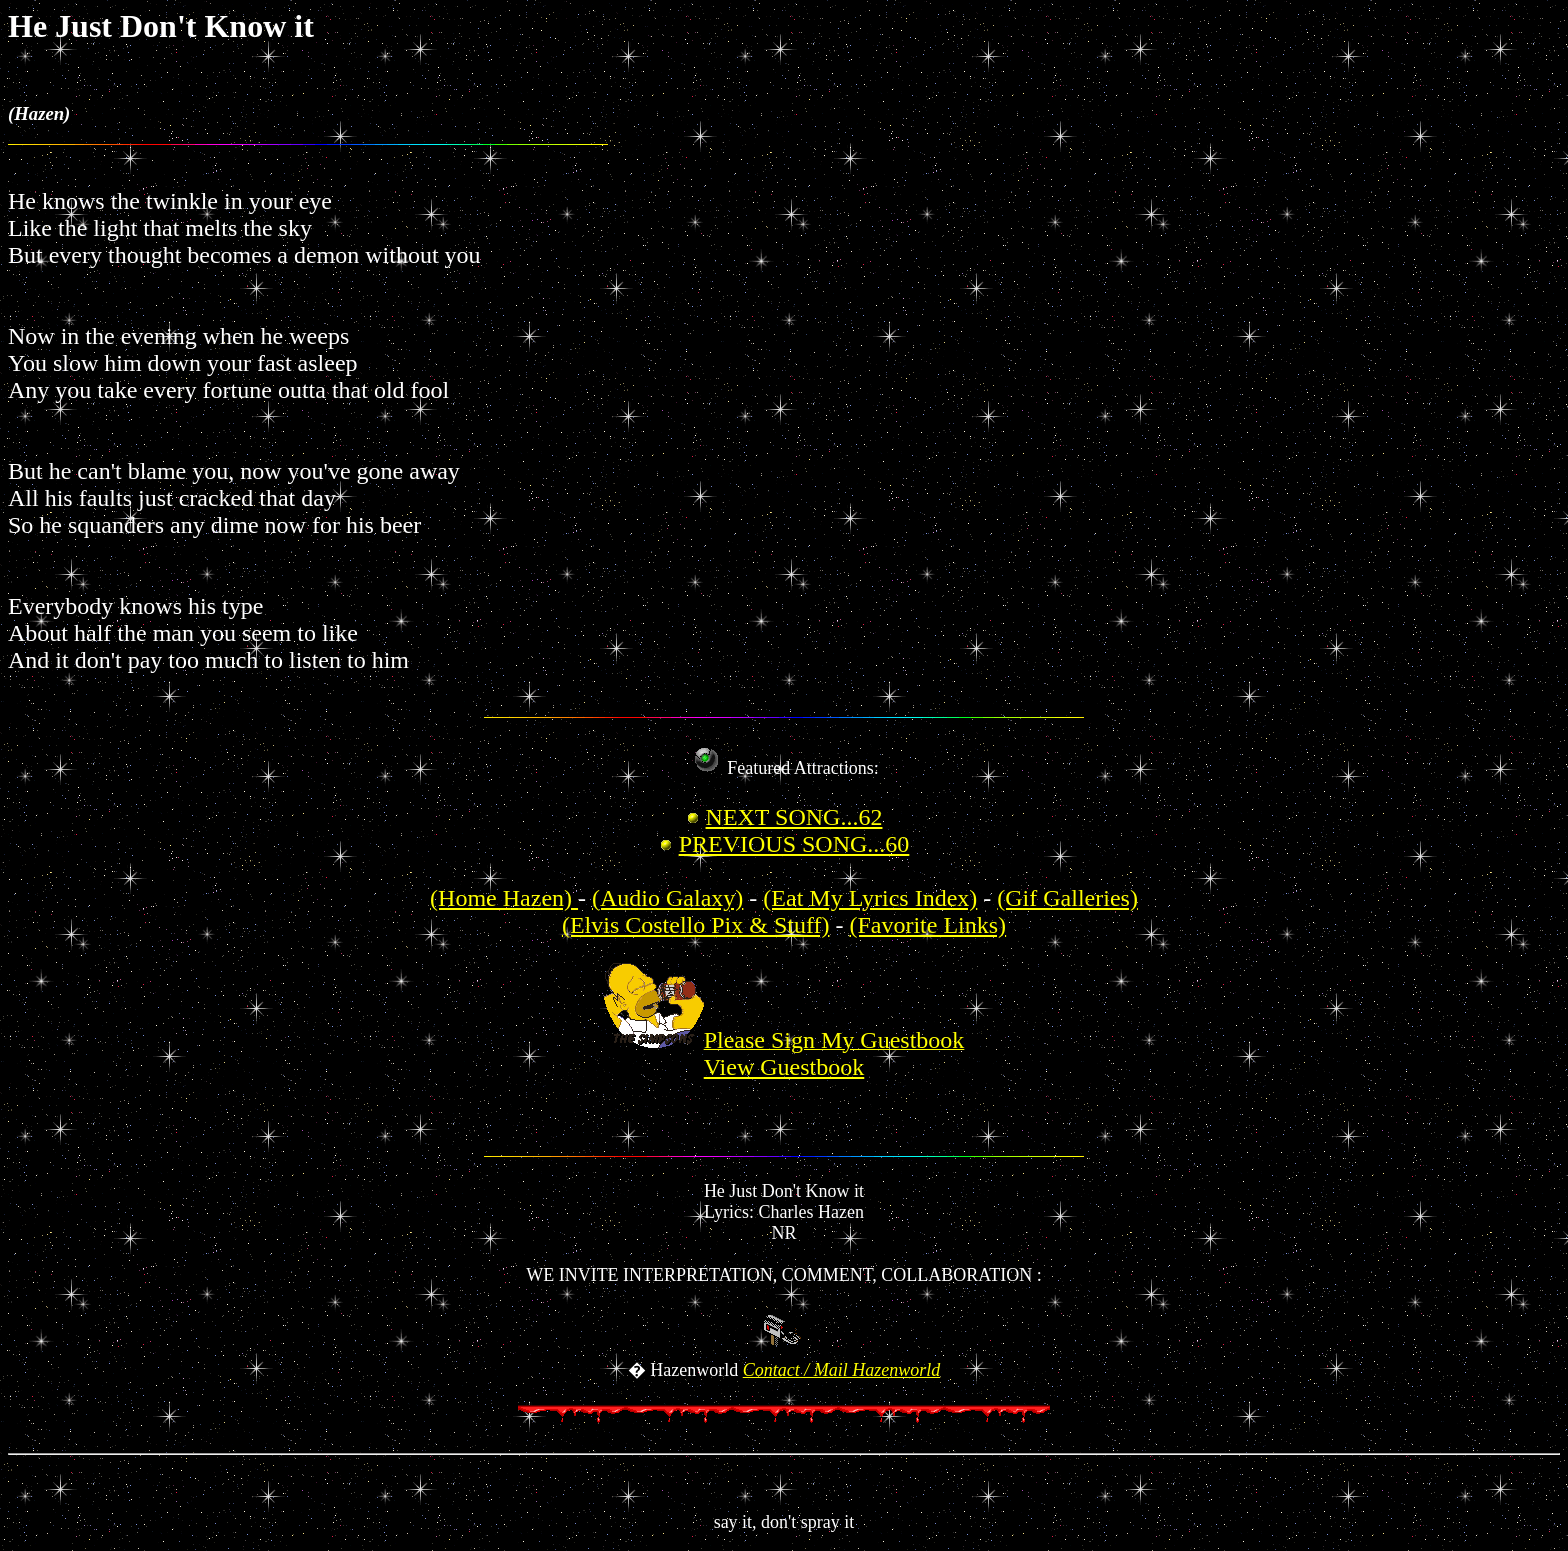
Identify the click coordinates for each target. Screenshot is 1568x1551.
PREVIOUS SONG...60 (794, 844)
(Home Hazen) (504, 898)
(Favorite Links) (927, 925)
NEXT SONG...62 (794, 817)
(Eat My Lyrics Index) (870, 898)
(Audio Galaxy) (667, 898)
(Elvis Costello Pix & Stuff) (696, 925)
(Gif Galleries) (1067, 898)
